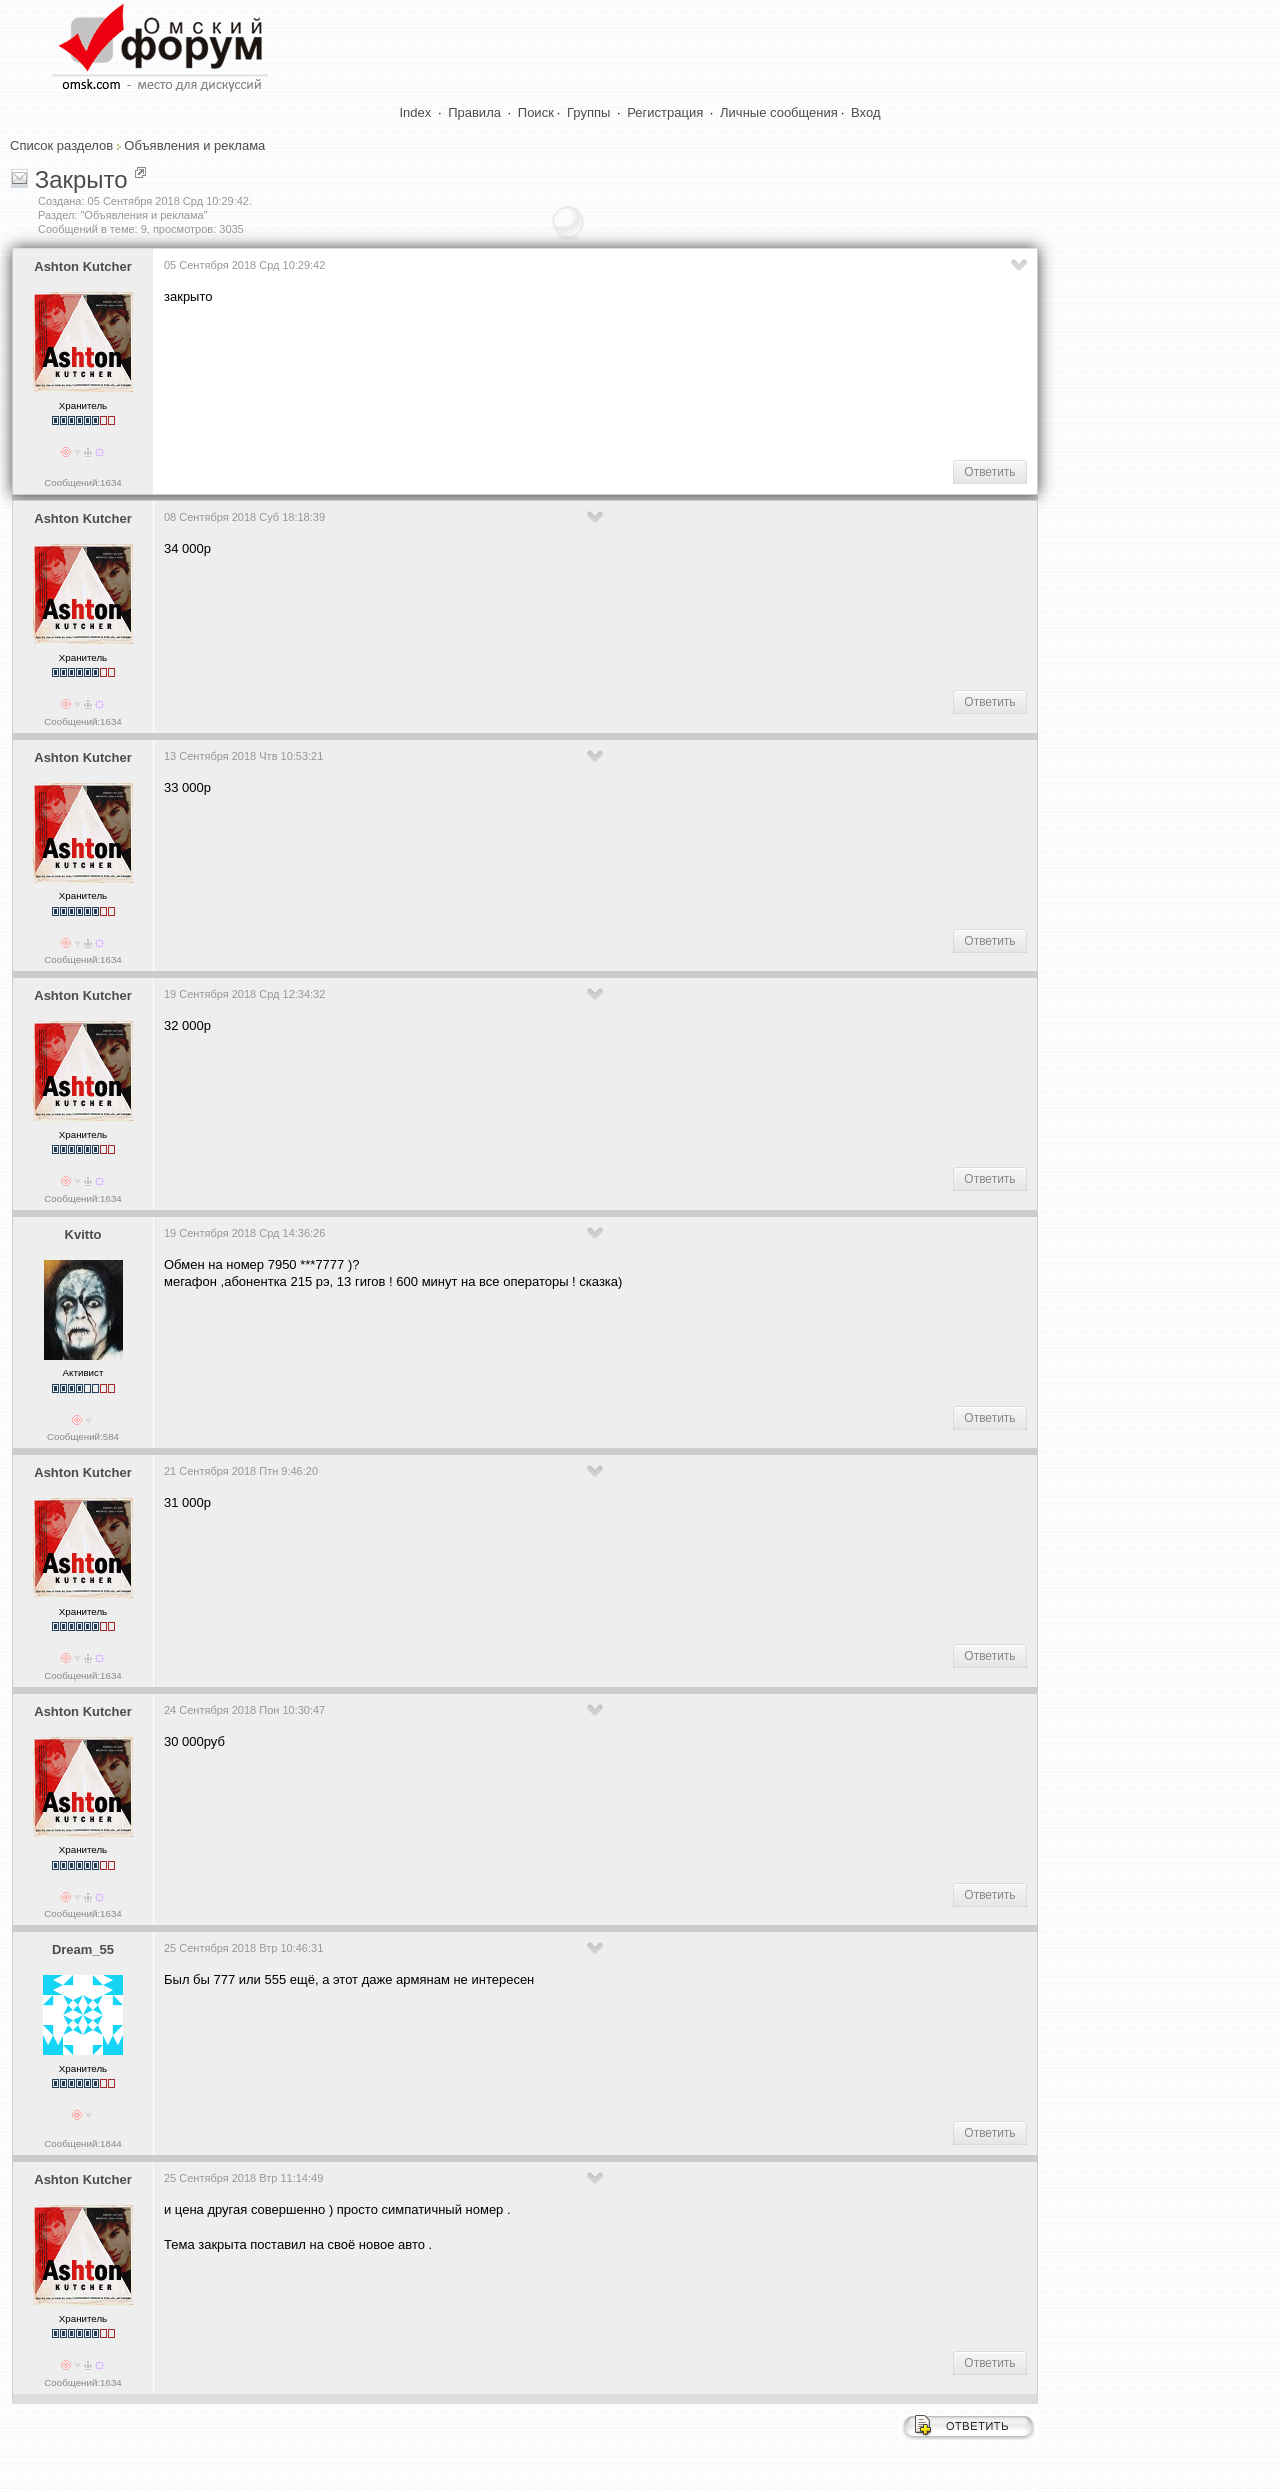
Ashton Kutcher (83, 266)
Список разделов (61, 145)
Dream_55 (83, 1949)
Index (416, 112)
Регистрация (665, 112)
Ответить (989, 472)
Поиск (536, 112)
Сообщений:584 (83, 1436)
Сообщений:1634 (82, 482)
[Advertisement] (528, 381)
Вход (865, 112)
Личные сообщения (779, 112)
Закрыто (81, 179)
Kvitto (83, 1234)
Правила (474, 112)
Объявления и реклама (194, 145)
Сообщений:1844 (82, 2143)
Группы (588, 112)
